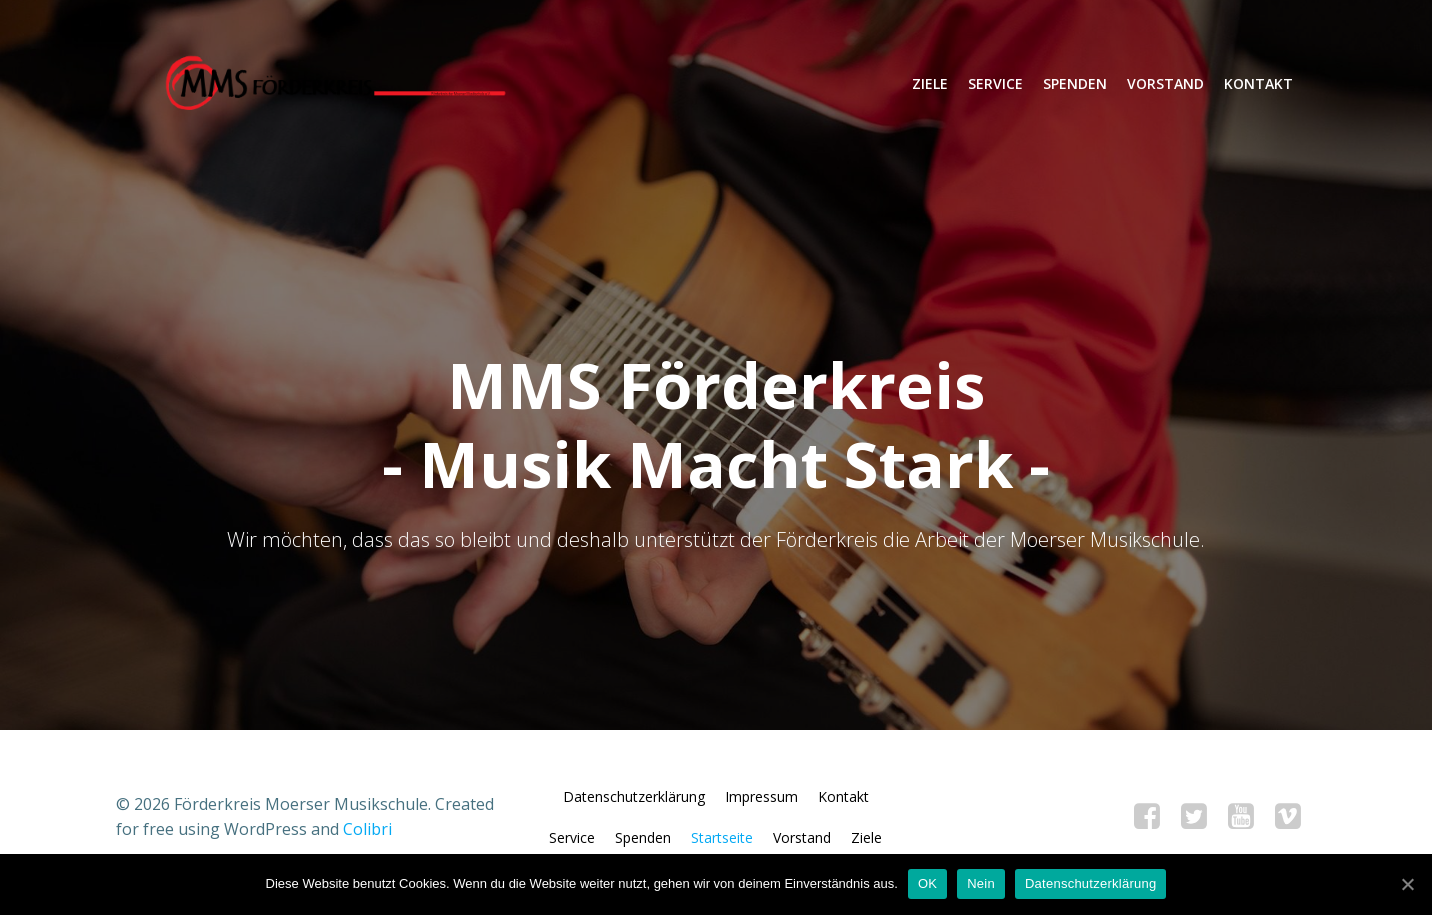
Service (994, 84)
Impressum (761, 807)
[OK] (1407, 884)
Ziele (929, 84)
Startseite (723, 848)
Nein (981, 883)
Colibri (367, 840)
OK (927, 883)
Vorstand (1164, 84)
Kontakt (1257, 84)
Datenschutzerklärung (634, 807)
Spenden (1074, 84)
